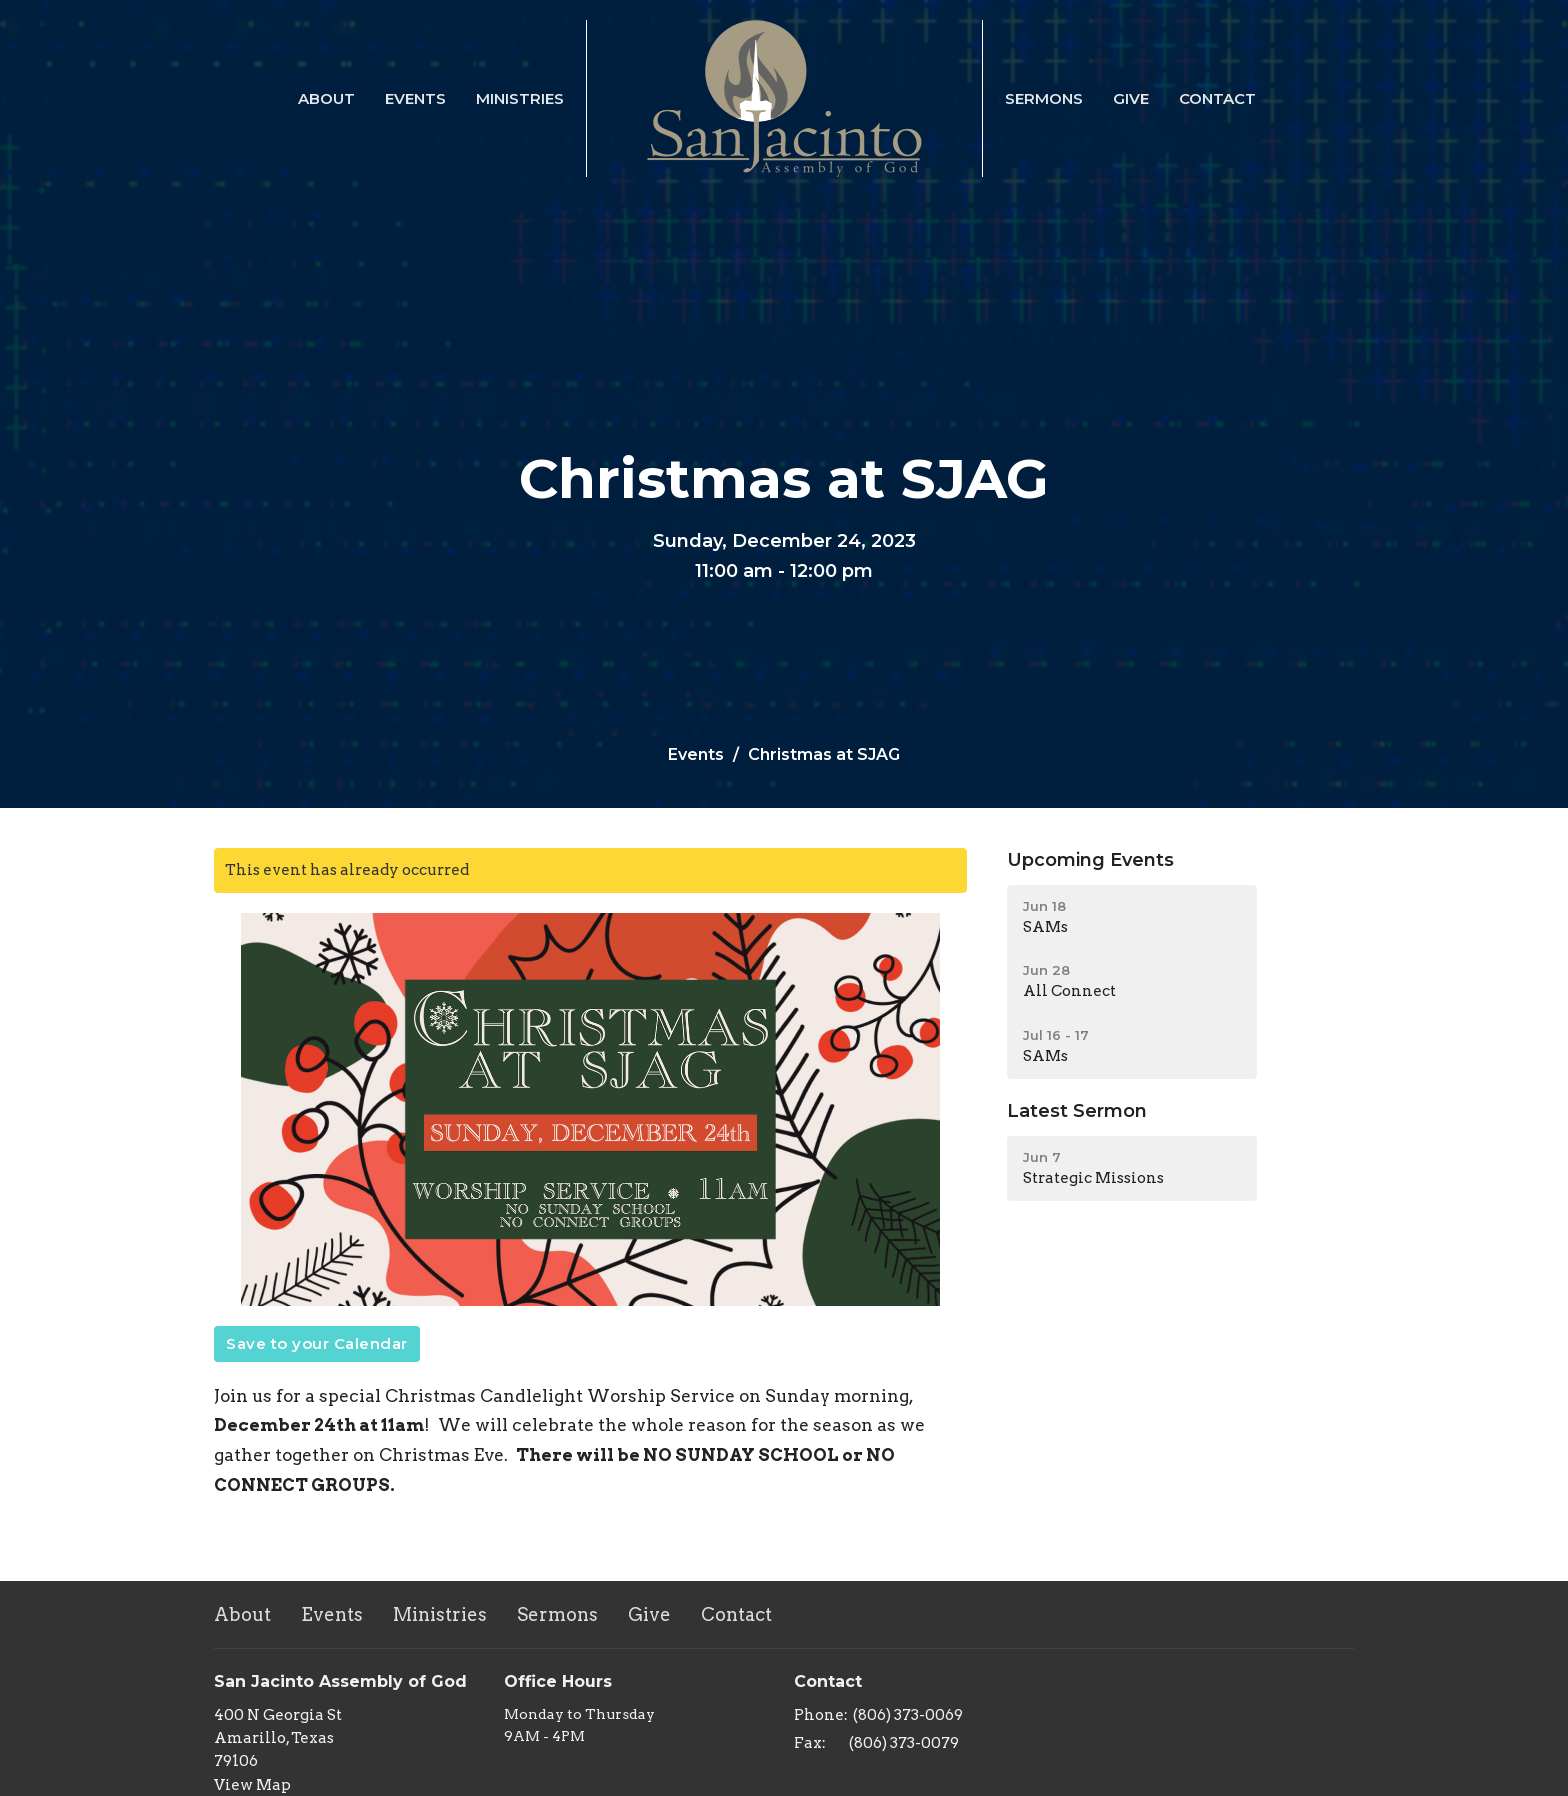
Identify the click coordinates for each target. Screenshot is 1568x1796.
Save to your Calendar (317, 1343)
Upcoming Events (1090, 860)
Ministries (520, 98)
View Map (252, 1785)
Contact (1217, 98)
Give (1131, 98)
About (326, 98)
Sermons (1044, 98)
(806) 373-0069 (908, 1715)
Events (415, 98)
